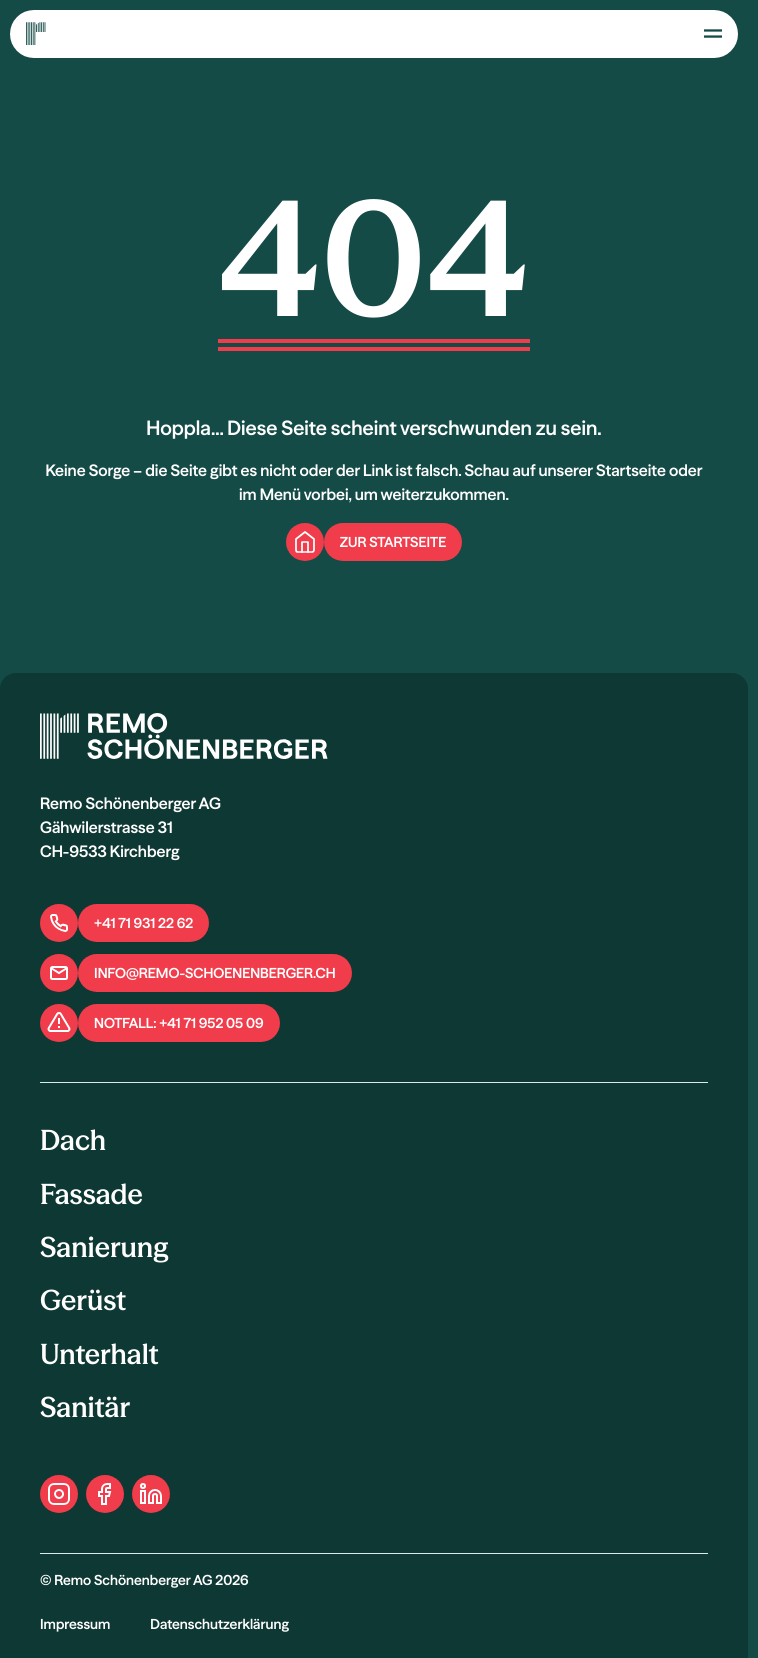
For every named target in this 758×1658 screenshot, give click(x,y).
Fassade (91, 1195)
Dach (73, 1141)
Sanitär (85, 1408)
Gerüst (83, 1301)
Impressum (75, 1624)
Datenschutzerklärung (219, 1624)
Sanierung (104, 1248)
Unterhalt (99, 1355)
